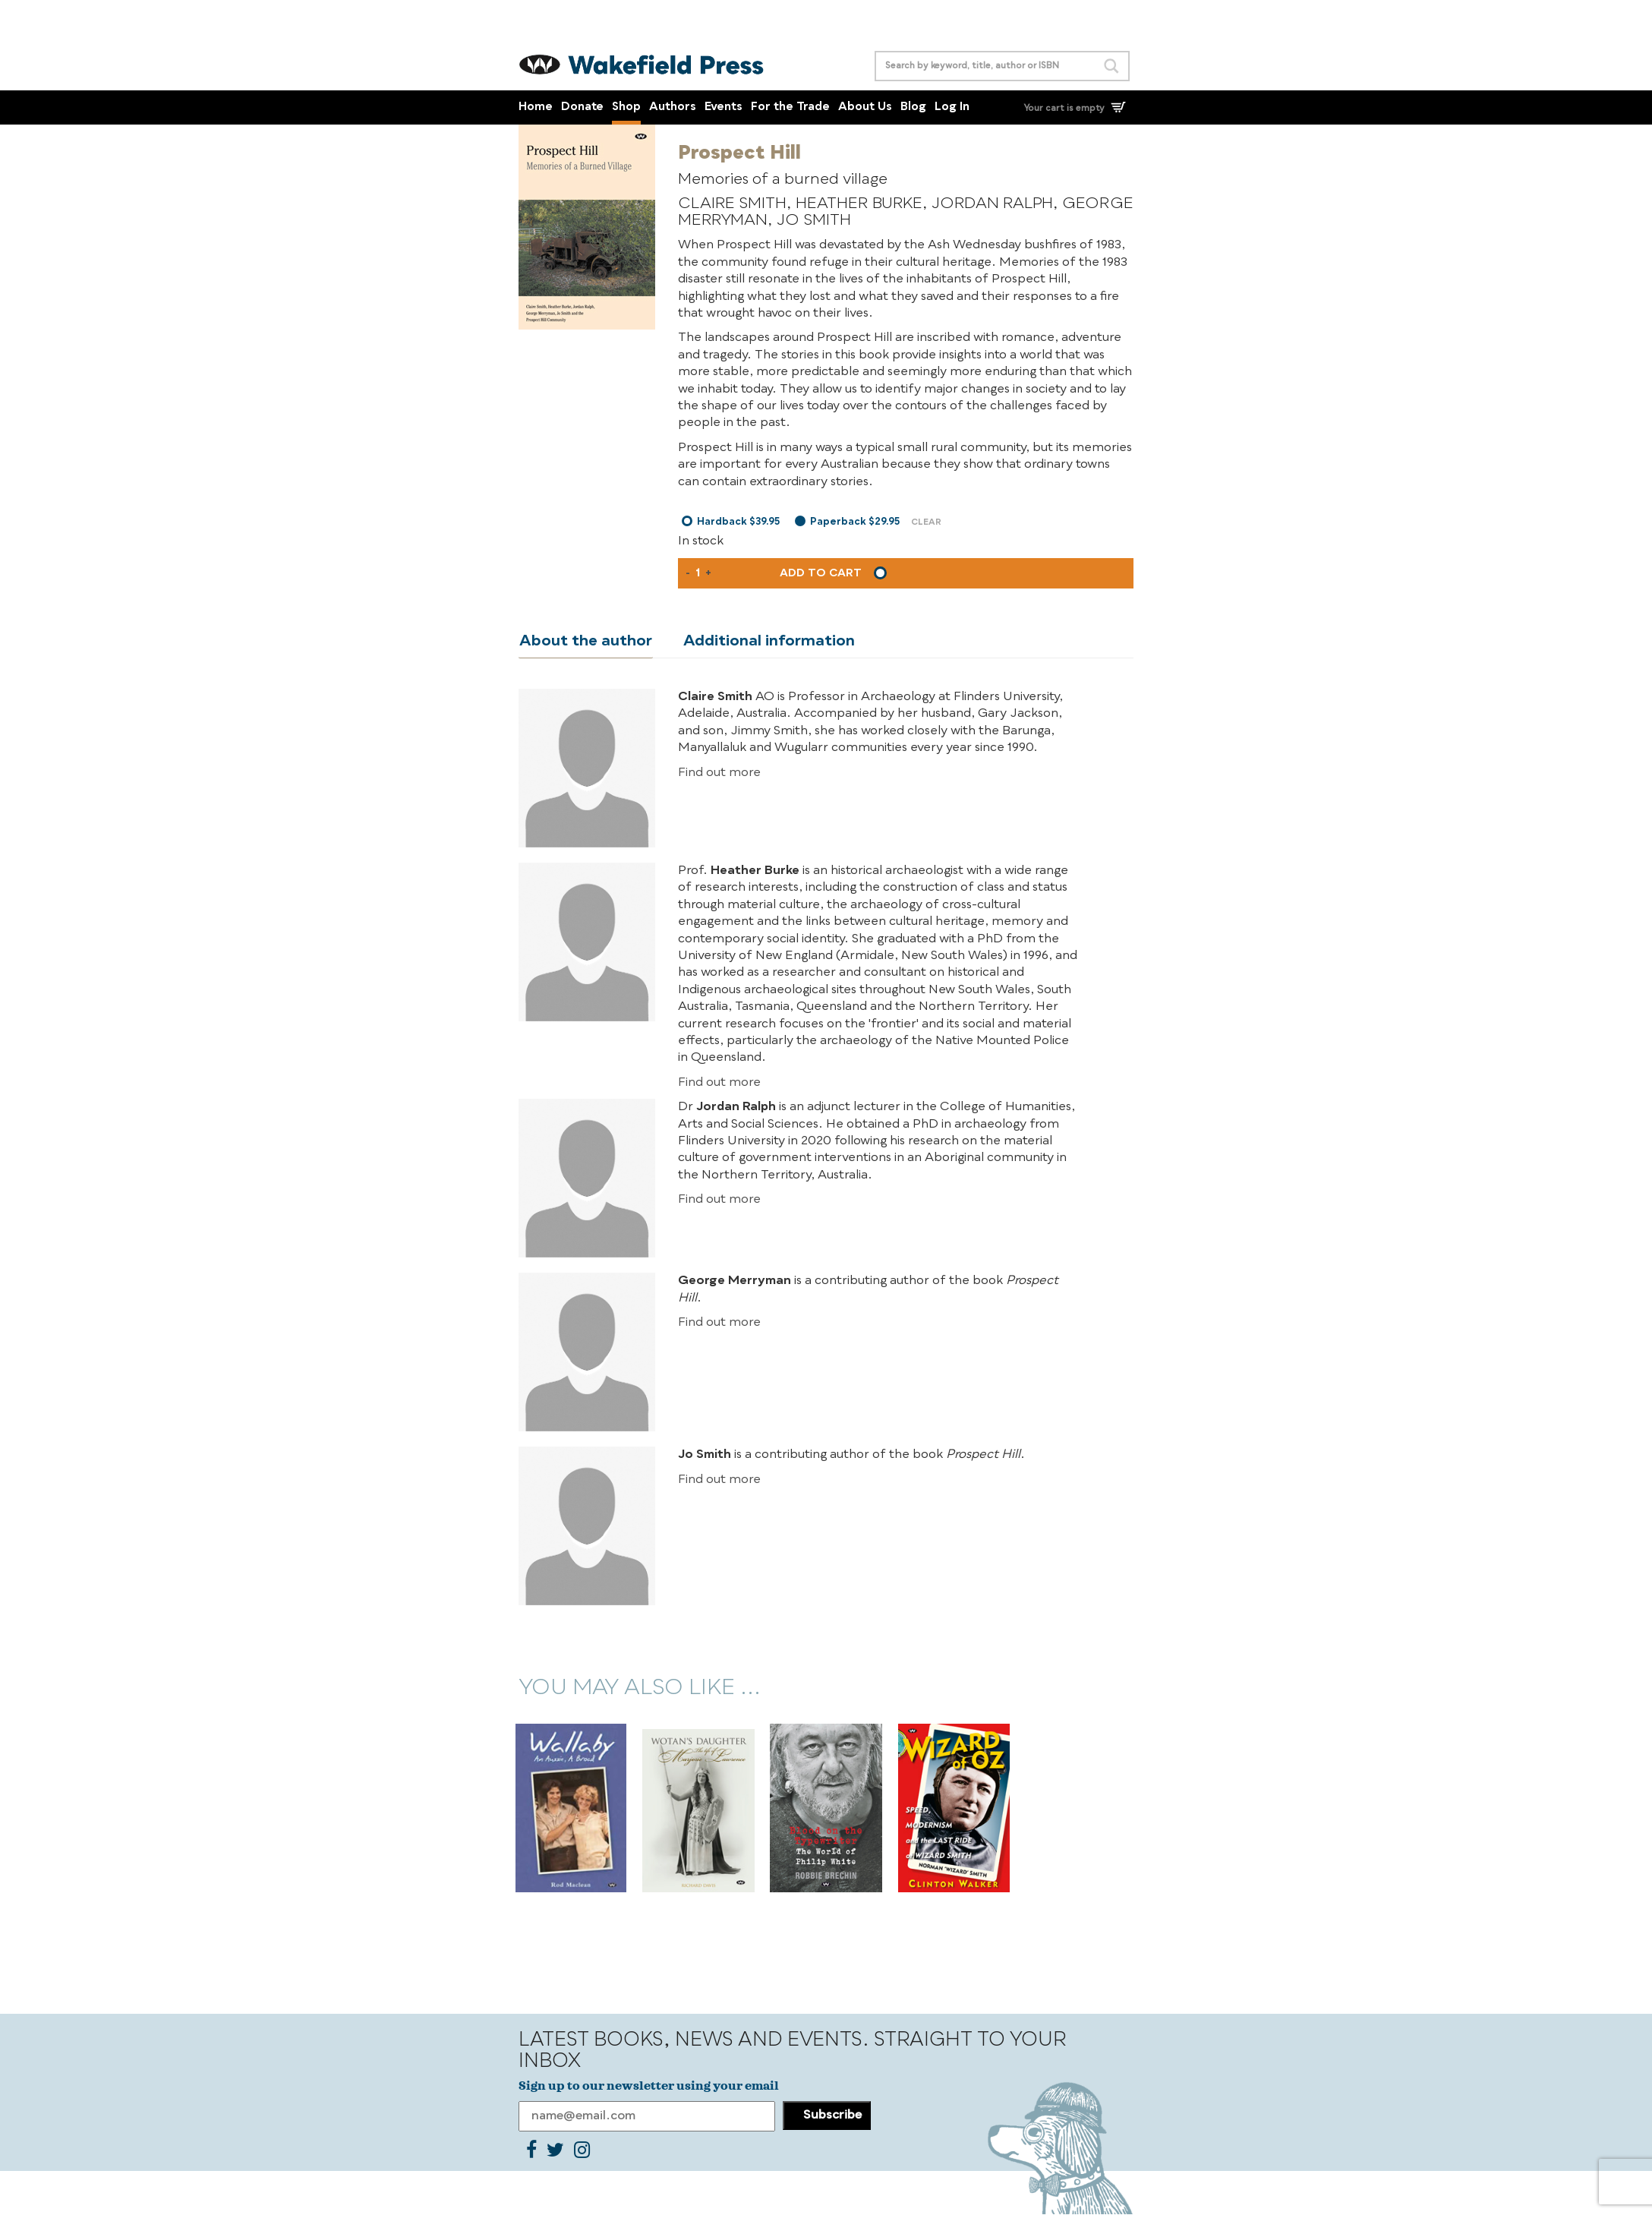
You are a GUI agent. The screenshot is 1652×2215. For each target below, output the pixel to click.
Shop (626, 107)
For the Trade (790, 107)
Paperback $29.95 (855, 522)
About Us (865, 107)
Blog (913, 107)
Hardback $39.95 (738, 522)
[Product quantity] (697, 573)
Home (536, 107)
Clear (926, 523)
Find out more (719, 773)
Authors (672, 107)
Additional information (767, 641)
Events (723, 107)
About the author (585, 641)
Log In (952, 107)
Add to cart (821, 573)
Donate (582, 107)
